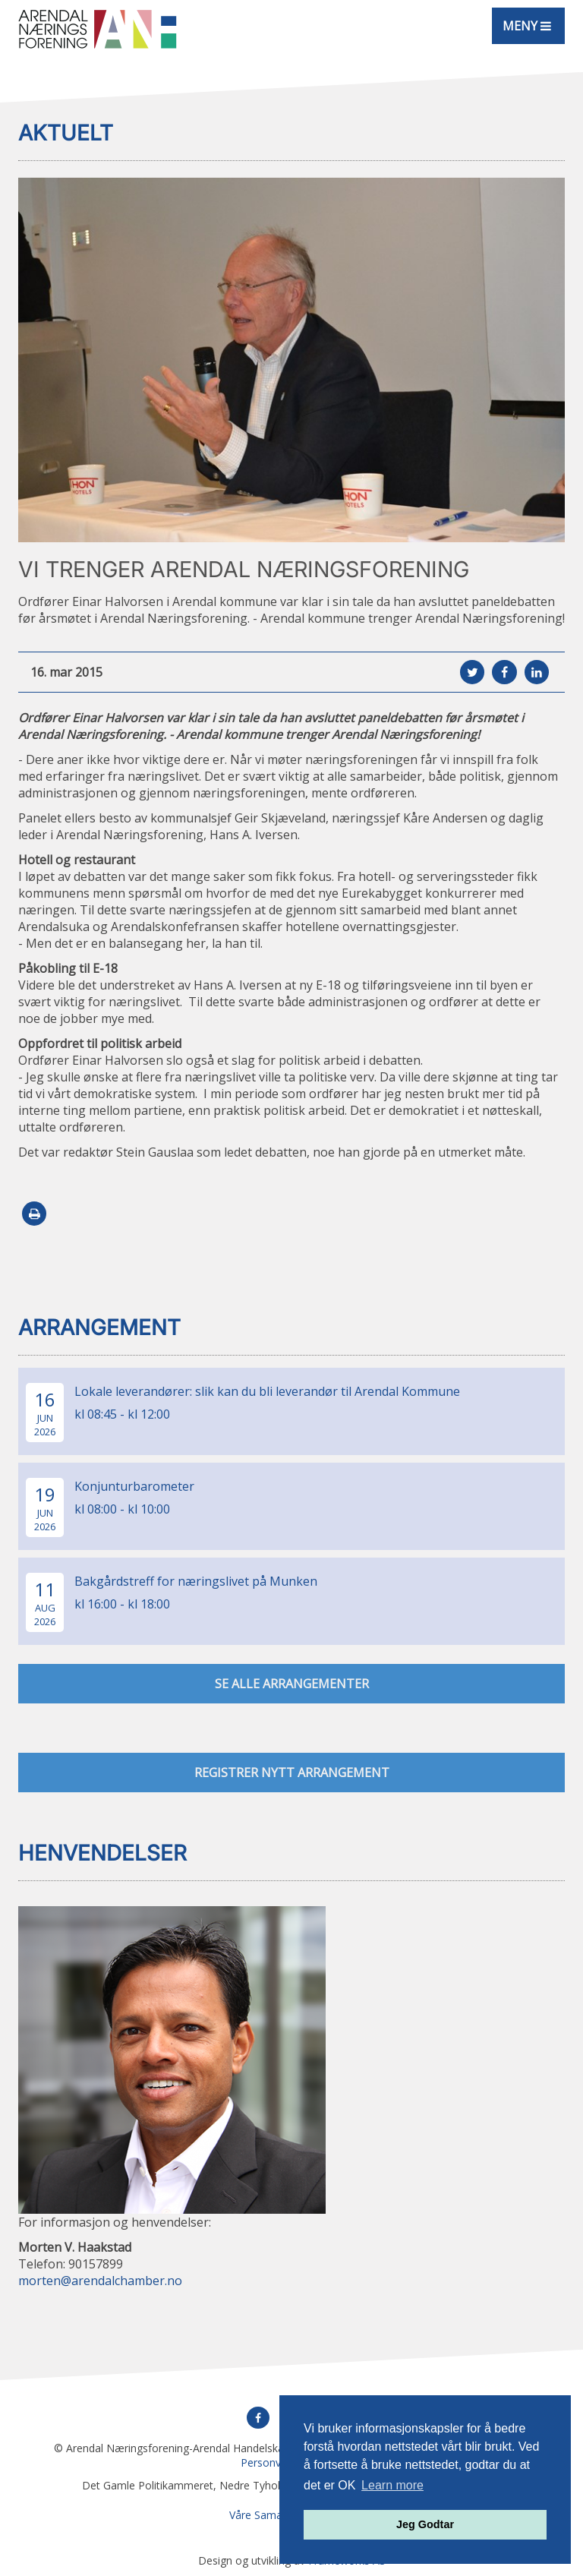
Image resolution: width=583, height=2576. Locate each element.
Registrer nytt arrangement (291, 1772)
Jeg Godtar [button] (425, 2524)
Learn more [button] (392, 2485)
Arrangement (99, 1327)
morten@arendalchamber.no (100, 2280)
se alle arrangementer (292, 1683)
